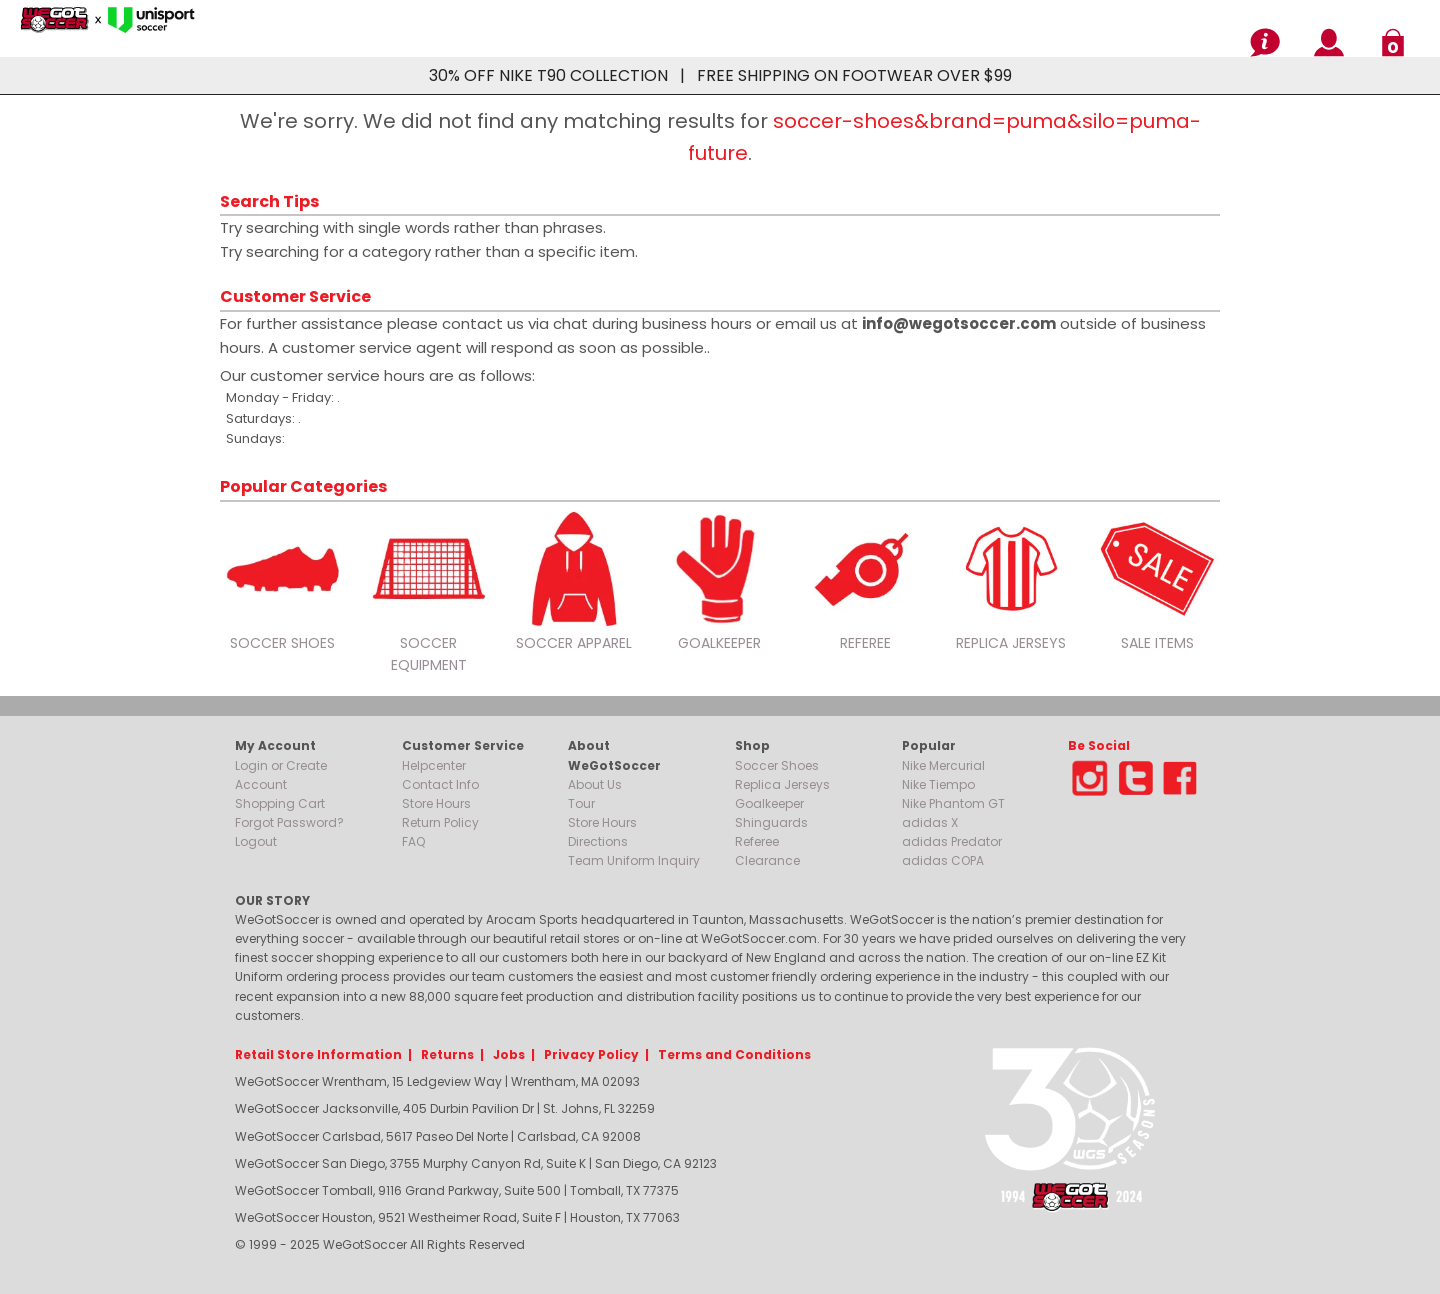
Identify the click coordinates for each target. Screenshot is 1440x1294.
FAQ (413, 841)
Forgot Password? (289, 822)
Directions (598, 841)
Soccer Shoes (777, 765)
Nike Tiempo (938, 784)
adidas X (930, 822)
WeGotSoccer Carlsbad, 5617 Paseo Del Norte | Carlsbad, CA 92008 (438, 1136)
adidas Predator (952, 841)
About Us (595, 784)
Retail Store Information (318, 1054)
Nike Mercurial (943, 765)
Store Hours (436, 803)
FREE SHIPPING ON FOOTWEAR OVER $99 (854, 75)
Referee (757, 841)
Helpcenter (434, 765)
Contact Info (440, 784)
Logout (256, 841)
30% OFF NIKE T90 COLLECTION (548, 75)
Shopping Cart (280, 803)
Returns (447, 1054)
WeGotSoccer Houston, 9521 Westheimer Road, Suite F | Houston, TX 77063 (457, 1217)
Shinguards (771, 822)
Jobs (509, 1054)
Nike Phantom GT (953, 803)
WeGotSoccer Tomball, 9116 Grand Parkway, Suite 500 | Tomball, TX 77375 (457, 1190)
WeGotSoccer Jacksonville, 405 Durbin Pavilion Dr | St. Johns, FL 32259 (445, 1108)
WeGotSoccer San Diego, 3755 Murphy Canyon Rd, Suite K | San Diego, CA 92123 (476, 1163)
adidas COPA (943, 860)
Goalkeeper (769, 803)
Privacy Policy (591, 1054)
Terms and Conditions (734, 1054)
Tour (581, 803)
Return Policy (440, 822)
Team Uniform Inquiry (634, 860)
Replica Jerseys (782, 784)
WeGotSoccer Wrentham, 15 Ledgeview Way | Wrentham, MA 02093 (437, 1081)
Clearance (767, 860)
